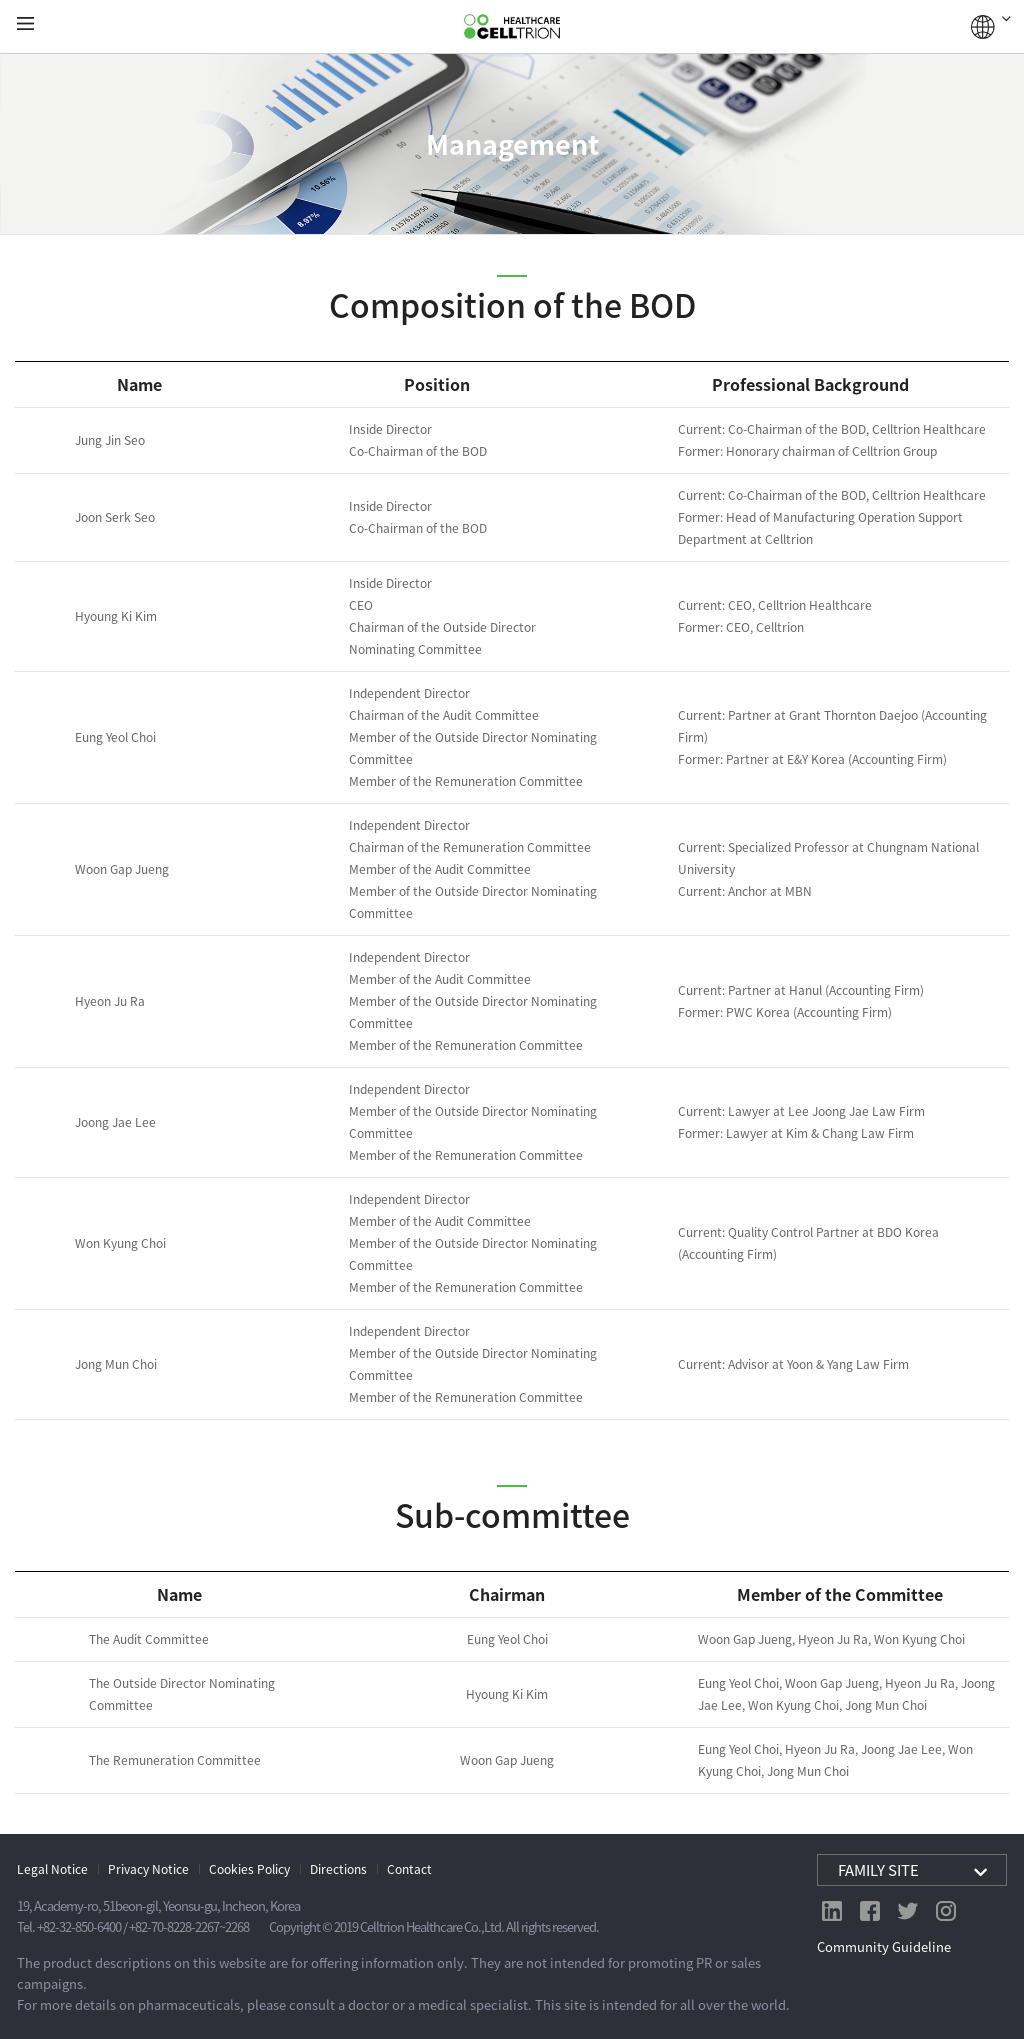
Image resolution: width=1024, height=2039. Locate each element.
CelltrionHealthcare (512, 27)
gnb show (25, 24)
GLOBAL (991, 27)
